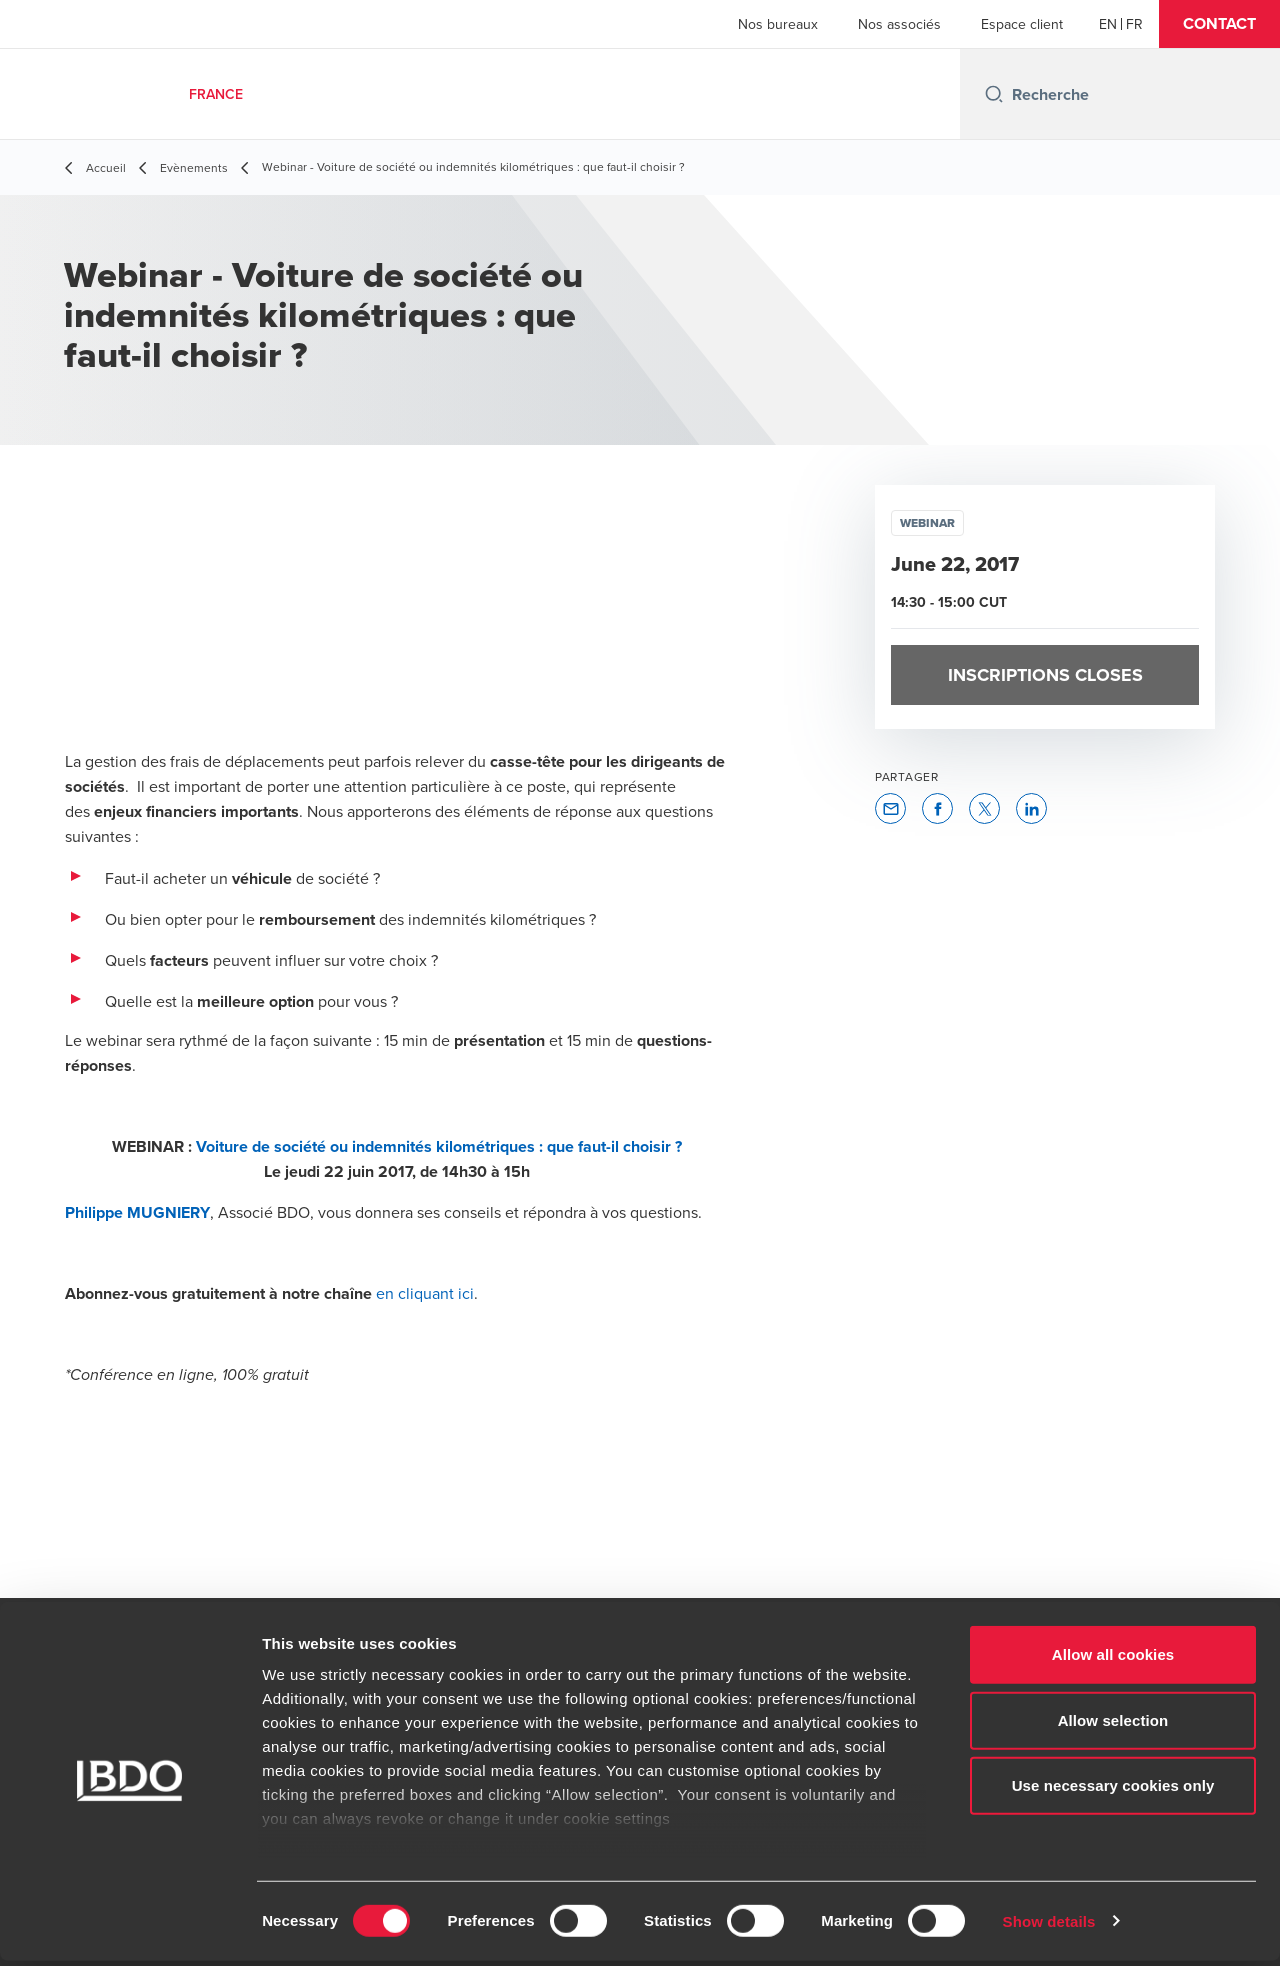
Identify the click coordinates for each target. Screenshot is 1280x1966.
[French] (1134, 24)
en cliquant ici (425, 1293)
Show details (1049, 1926)
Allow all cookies (1113, 1660)
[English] (1108, 24)
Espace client (1022, 24)
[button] (1219, 24)
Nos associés (899, 24)
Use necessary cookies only (1113, 1791)
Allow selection (1113, 1725)
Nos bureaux (778, 24)
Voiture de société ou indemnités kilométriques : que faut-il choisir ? (439, 1146)
